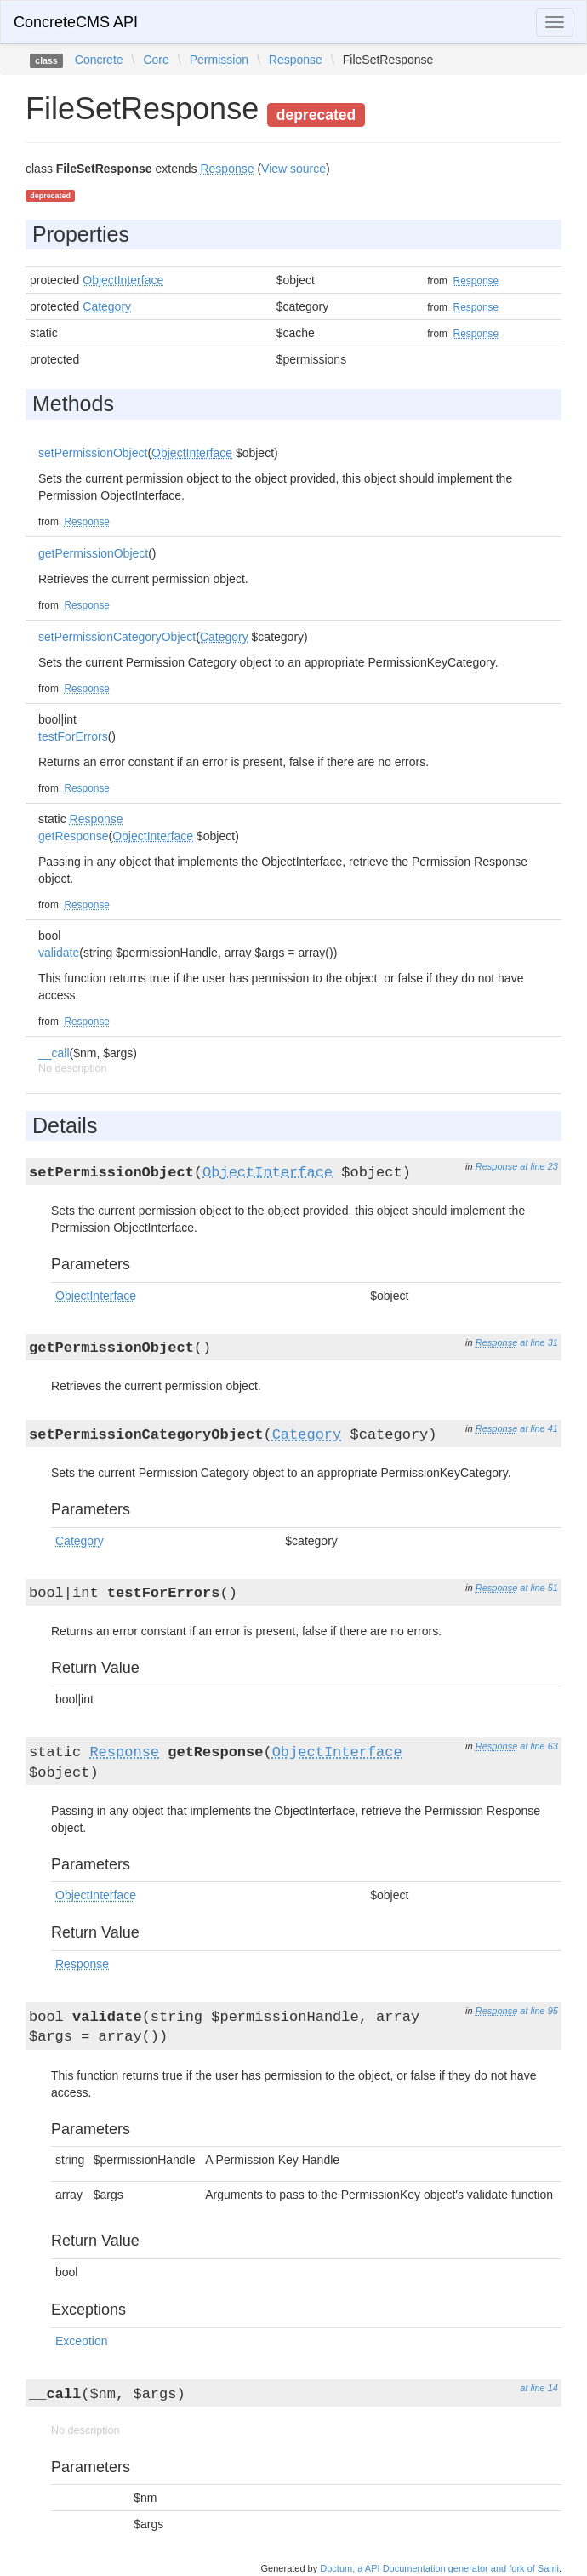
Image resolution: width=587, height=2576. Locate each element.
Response (295, 59)
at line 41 (539, 1428)
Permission (219, 59)
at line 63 (539, 1746)
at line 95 (539, 2011)
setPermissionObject (92, 453)
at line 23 (539, 1166)
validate (58, 952)
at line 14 (539, 2388)
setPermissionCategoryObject (117, 637)
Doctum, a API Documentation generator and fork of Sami (439, 2568)
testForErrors (73, 736)
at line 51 (539, 1588)
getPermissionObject (93, 553)
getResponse (73, 836)
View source (293, 168)
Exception (81, 2341)
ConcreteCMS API (76, 22)
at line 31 (539, 1342)
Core (155, 59)
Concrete (99, 59)
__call (54, 1053)
